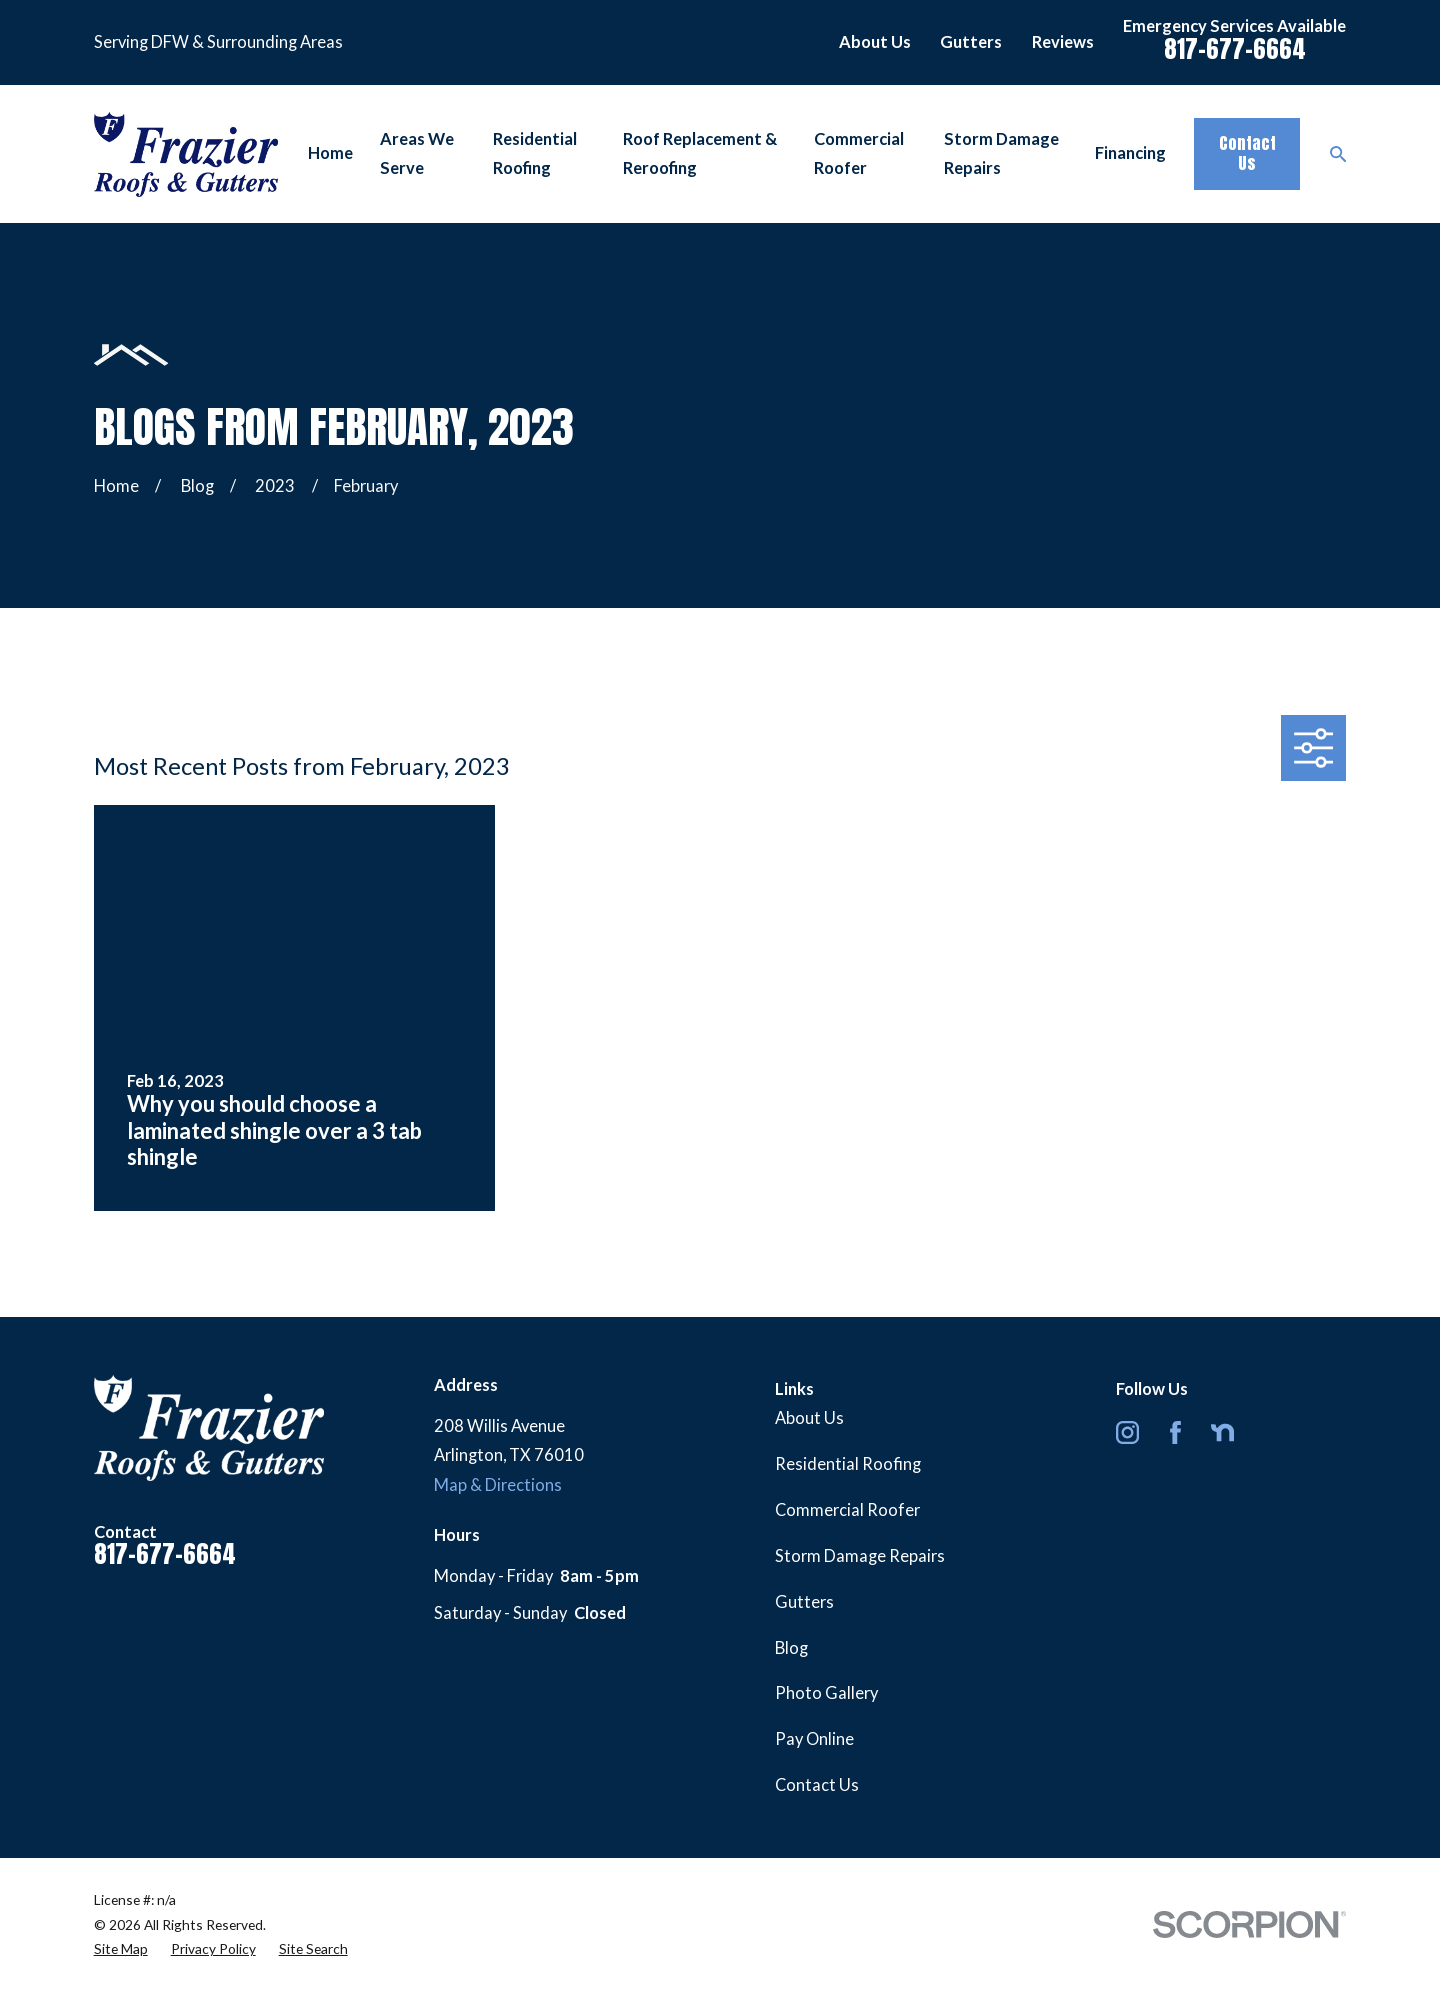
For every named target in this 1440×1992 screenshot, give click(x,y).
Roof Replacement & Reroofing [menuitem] (700, 154)
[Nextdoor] (1222, 1432)
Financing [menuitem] (1130, 153)
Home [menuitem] (330, 153)
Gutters (971, 42)
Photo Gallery (826, 1693)
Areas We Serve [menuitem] (417, 154)
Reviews (1063, 42)
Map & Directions (498, 1485)
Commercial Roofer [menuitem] (859, 154)
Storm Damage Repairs (860, 1556)
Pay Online (814, 1739)
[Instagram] (1127, 1432)
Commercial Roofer (847, 1510)
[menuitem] (121, 1949)
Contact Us (1247, 153)
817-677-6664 (1235, 48)
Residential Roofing (848, 1464)
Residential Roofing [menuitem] (535, 154)
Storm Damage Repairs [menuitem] (1001, 154)
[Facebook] (1175, 1432)
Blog (791, 1648)
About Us (875, 42)
